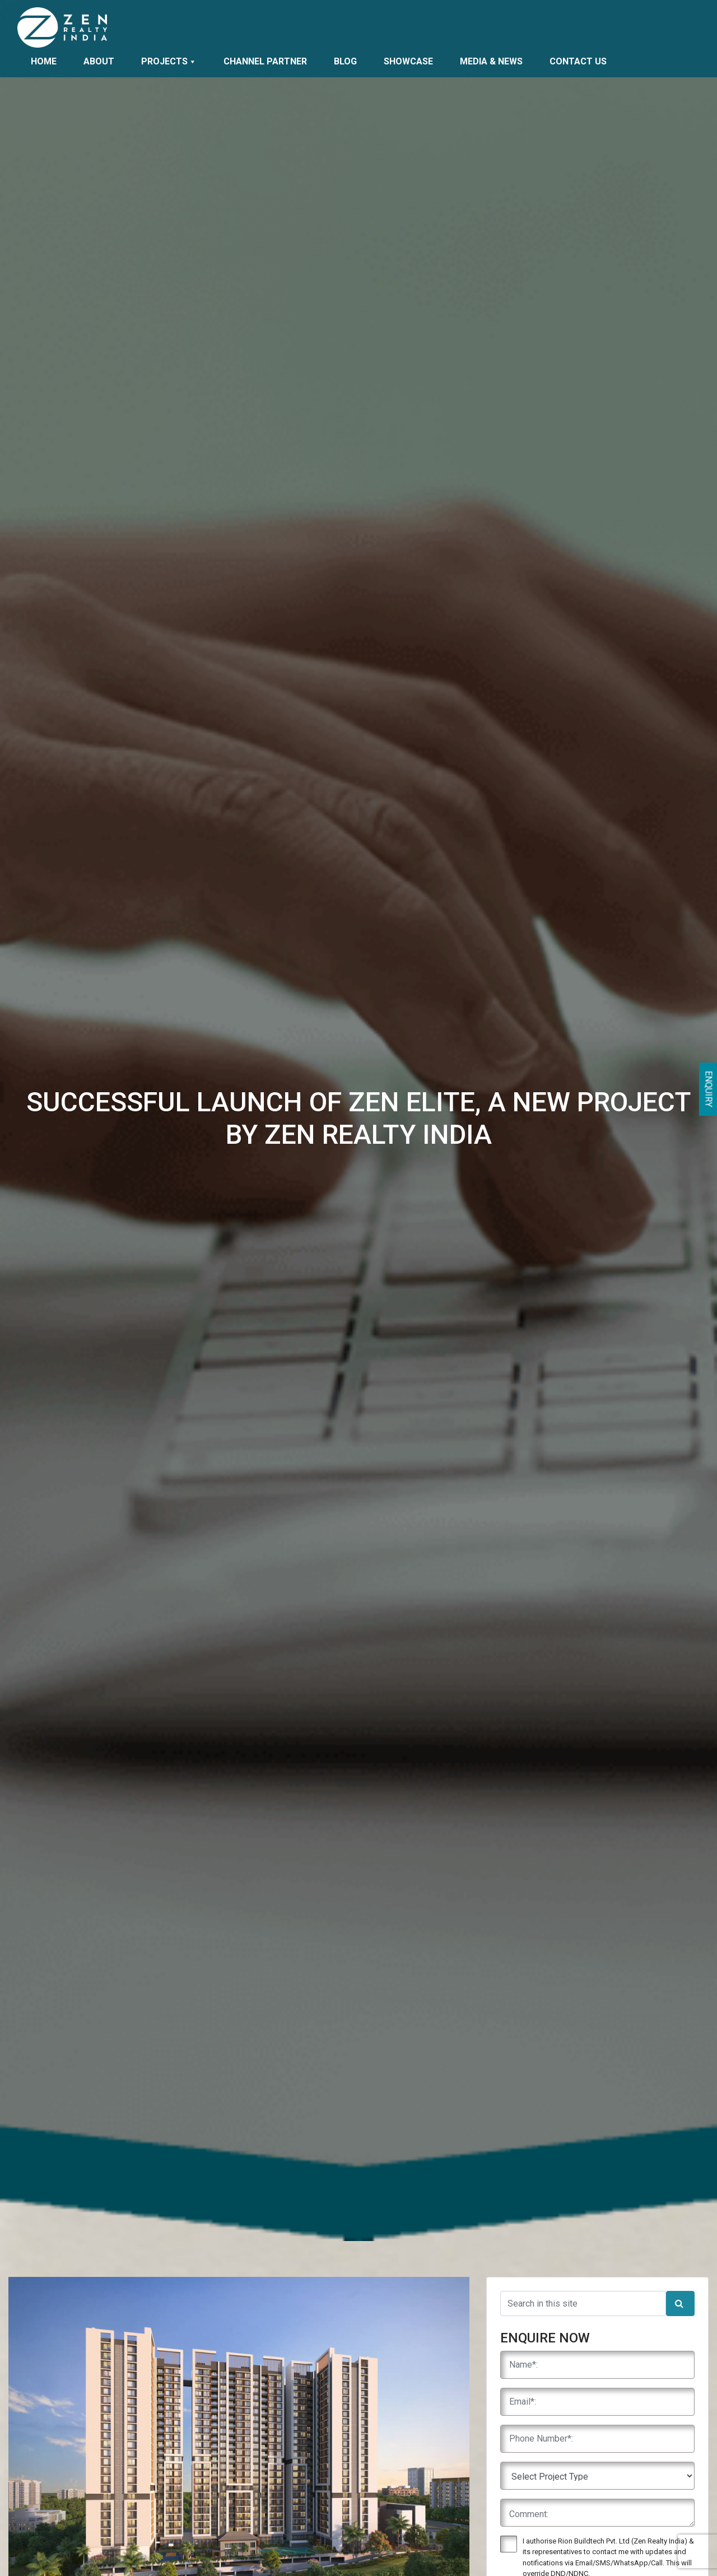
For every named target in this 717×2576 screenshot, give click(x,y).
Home (44, 61)
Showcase (408, 61)
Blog (345, 61)
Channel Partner (265, 61)
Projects (169, 61)
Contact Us (578, 61)
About (98, 61)
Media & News (491, 61)
